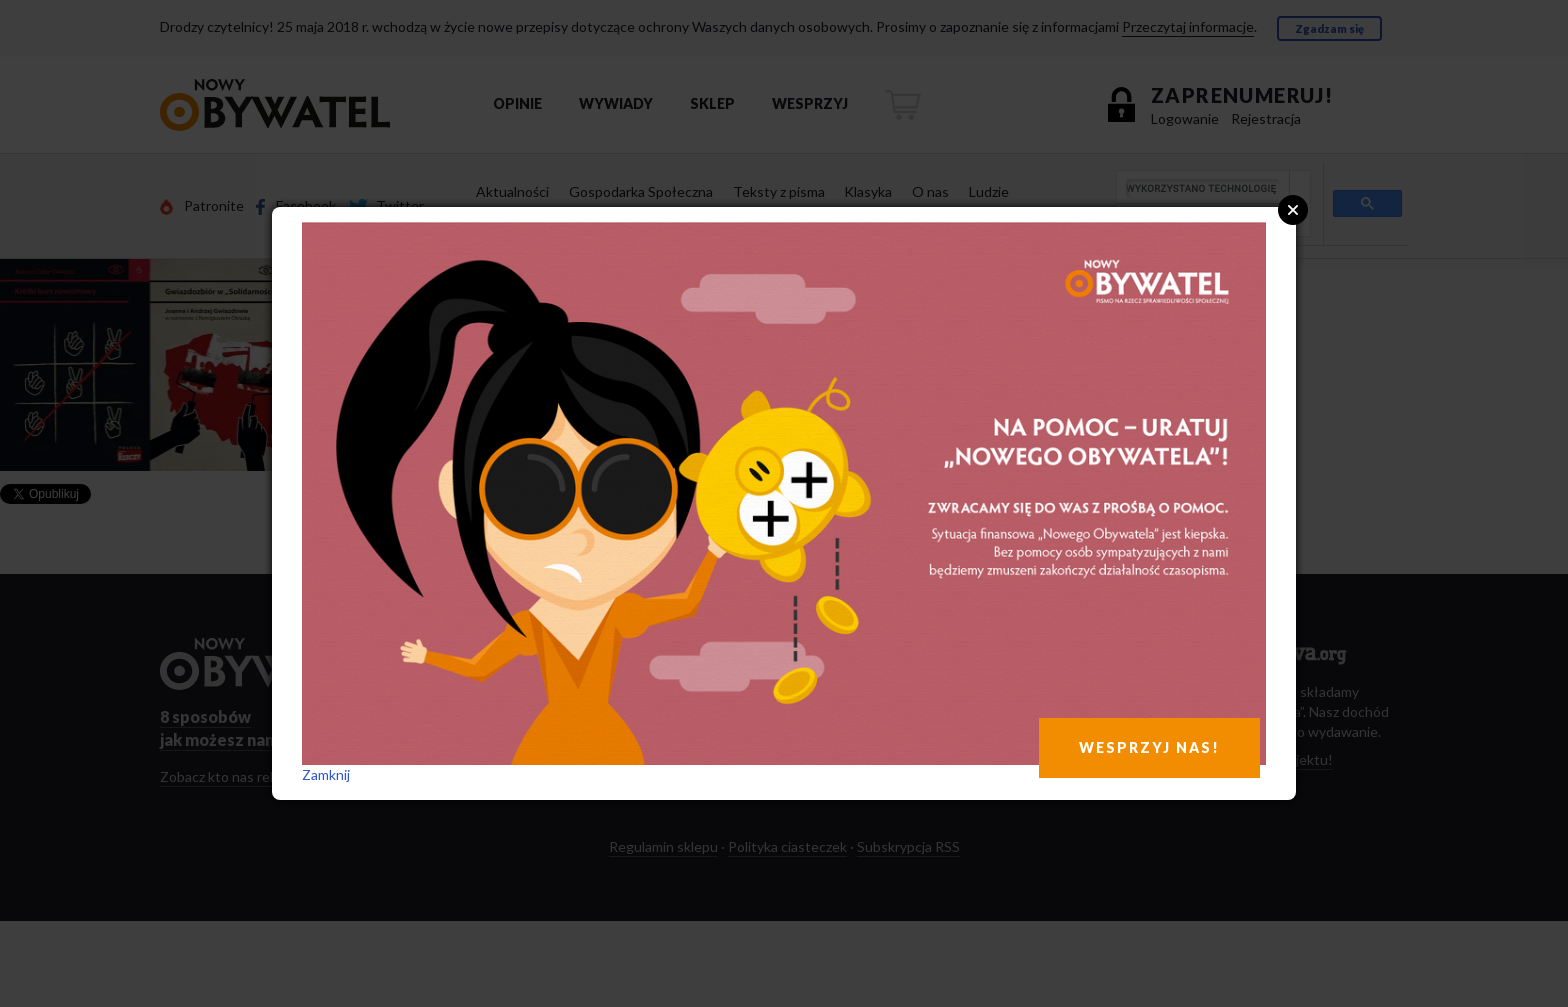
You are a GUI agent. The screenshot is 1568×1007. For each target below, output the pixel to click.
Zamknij (326, 774)
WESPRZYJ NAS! (1149, 747)
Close (1293, 210)
